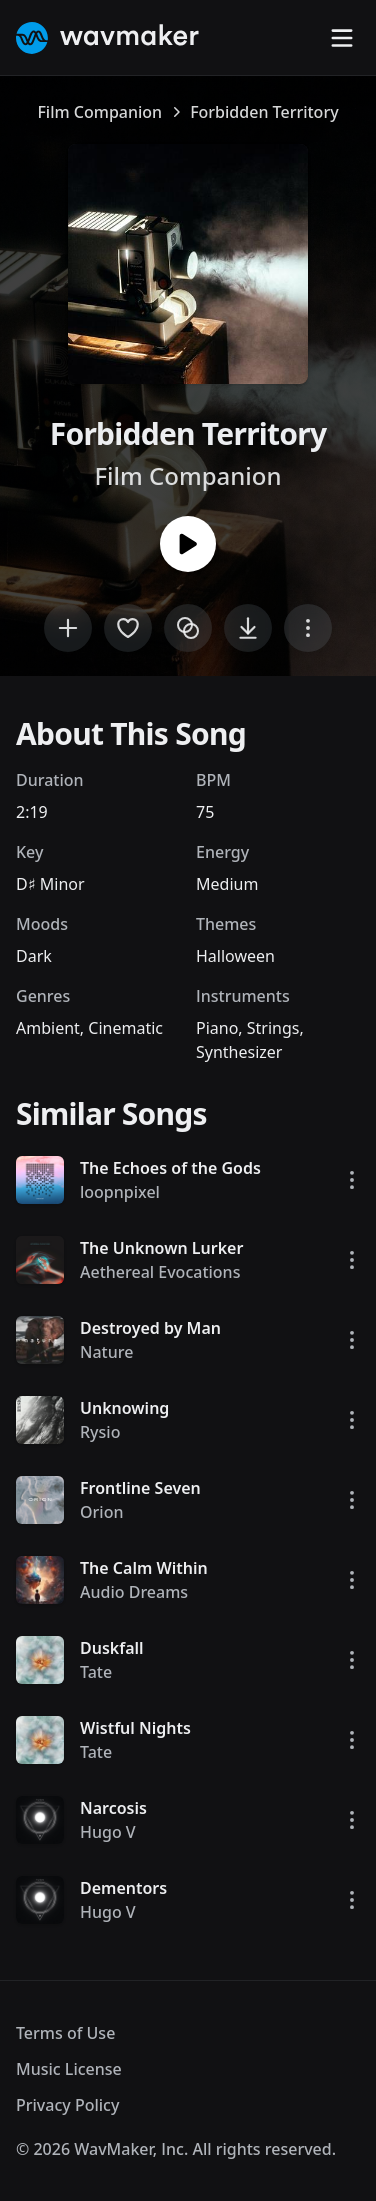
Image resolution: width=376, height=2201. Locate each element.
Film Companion (99, 112)
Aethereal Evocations (160, 1272)
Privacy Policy (67, 2105)
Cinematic (125, 1028)
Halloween (235, 956)
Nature (106, 1352)
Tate (96, 1672)
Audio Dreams (134, 1592)
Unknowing (124, 1408)
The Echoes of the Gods (170, 1168)
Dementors (123, 1888)
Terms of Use (65, 2033)
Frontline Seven (140, 1488)
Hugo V (108, 1832)
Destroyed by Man (150, 1328)
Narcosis (113, 1808)
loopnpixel (120, 1192)
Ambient (48, 1028)
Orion (101, 1512)
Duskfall (112, 1648)
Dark (34, 956)
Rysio (100, 1432)
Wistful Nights (135, 1728)
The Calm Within (144, 1568)
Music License (69, 2069)
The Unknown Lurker (161, 1248)
